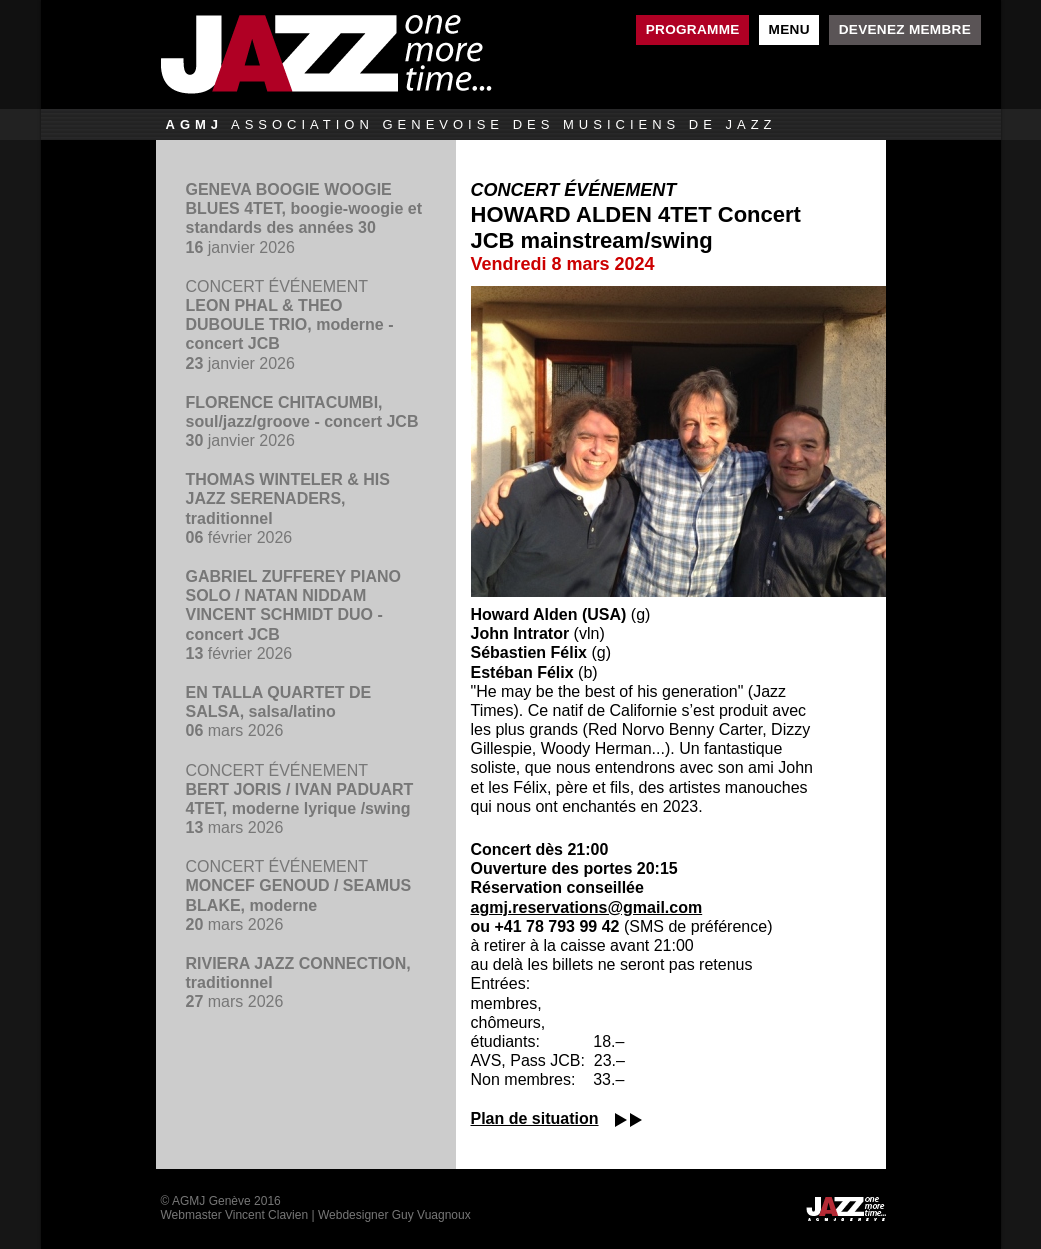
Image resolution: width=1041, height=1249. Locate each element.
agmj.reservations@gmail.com (587, 907)
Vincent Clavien (266, 1215)
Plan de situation (535, 1118)
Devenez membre (905, 29)
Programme (693, 29)
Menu (789, 29)
